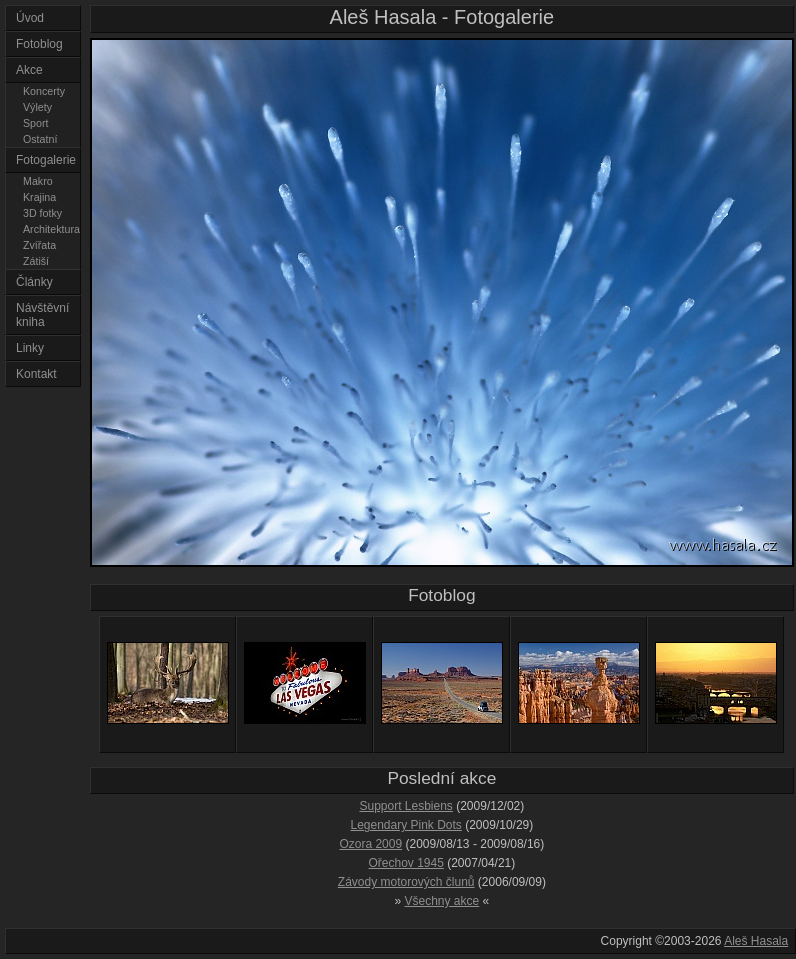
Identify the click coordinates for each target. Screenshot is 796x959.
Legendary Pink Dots (405, 825)
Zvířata (39, 245)
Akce (29, 70)
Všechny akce (442, 901)
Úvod (30, 18)
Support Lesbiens (405, 806)
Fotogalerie (46, 160)
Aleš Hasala (756, 941)
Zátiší (36, 261)
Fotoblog (39, 44)
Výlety (37, 107)
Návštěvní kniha (42, 315)
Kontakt (36, 374)
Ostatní (40, 139)
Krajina (39, 197)
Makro (38, 181)
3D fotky (42, 213)
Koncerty (44, 91)
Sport (35, 123)
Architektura (51, 229)
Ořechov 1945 (405, 863)
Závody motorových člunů (406, 882)
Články (34, 282)
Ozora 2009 (370, 844)
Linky (30, 348)
